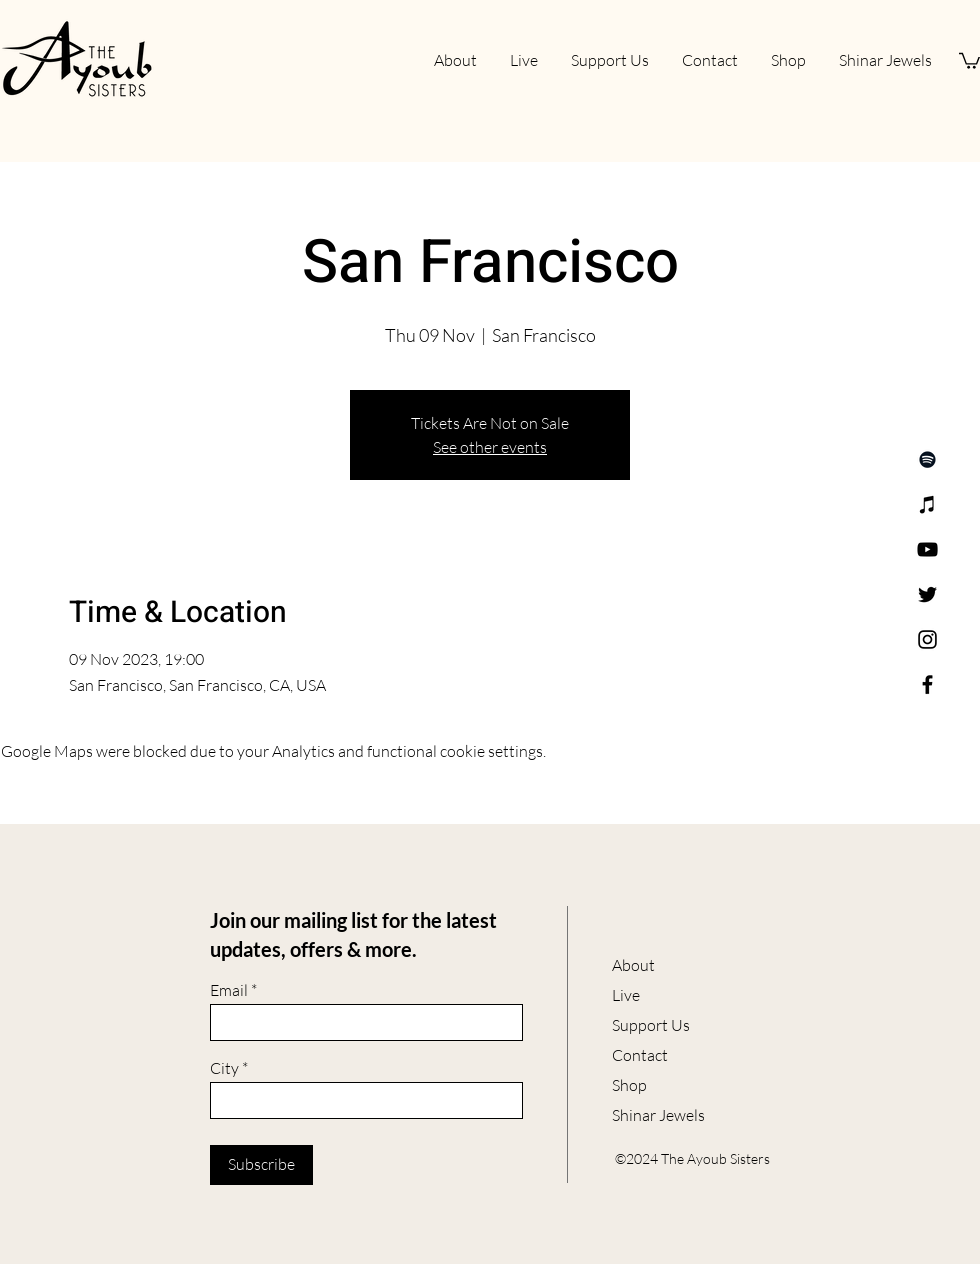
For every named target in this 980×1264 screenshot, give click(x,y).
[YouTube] (927, 549)
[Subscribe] (261, 1165)
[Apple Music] (927, 504)
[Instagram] (927, 639)
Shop (629, 1085)
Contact (640, 1055)
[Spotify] (927, 459)
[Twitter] (927, 594)
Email (229, 990)
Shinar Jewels (658, 1115)
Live (626, 995)
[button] (969, 60)
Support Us (651, 1025)
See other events (490, 447)
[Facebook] (927, 684)
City (224, 1068)
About (633, 965)
